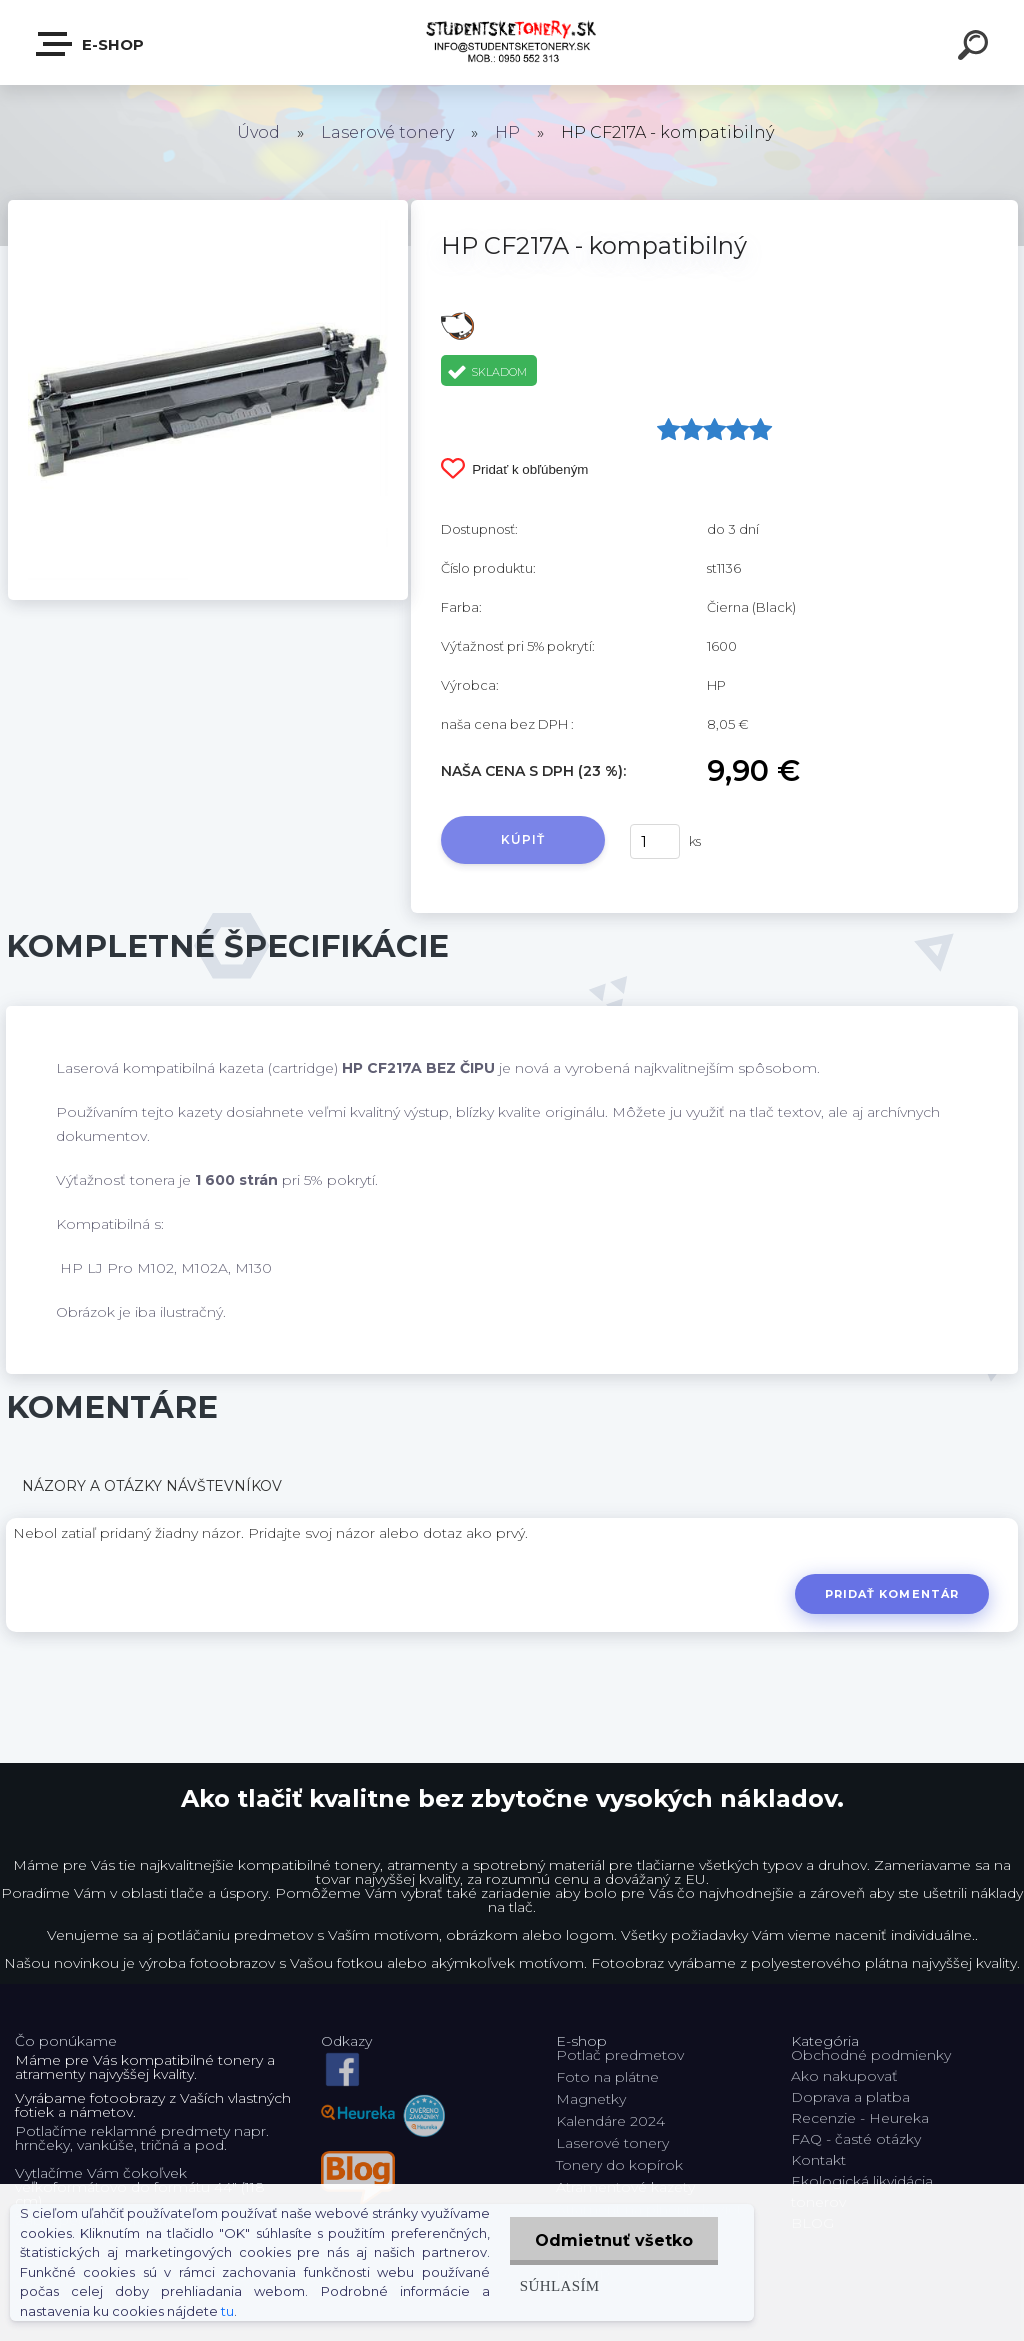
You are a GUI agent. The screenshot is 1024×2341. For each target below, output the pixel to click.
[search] (976, 48)
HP (507, 132)
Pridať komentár (892, 1594)
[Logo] (512, 42)
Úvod (258, 132)
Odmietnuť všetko (614, 2240)
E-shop (91, 44)
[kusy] (655, 841)
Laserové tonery (387, 132)
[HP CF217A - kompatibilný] (208, 207)
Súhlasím (560, 2285)
